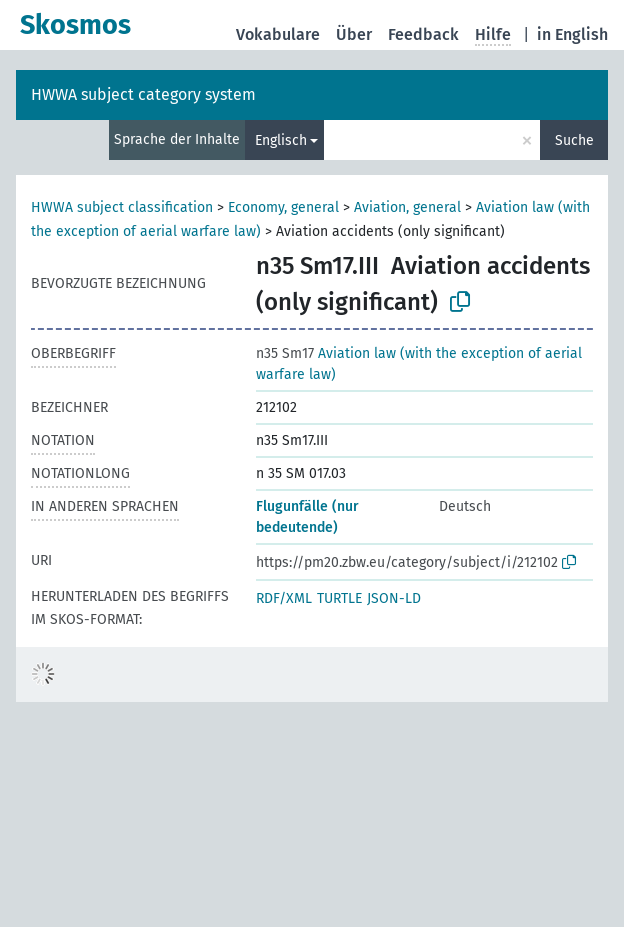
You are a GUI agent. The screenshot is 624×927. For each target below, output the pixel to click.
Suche (574, 140)
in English (572, 34)
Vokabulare (278, 34)
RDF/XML (284, 598)
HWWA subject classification (122, 207)
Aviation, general (407, 207)
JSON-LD (394, 598)
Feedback (423, 34)
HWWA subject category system (143, 94)
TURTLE (339, 598)
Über (354, 34)
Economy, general (283, 207)
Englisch (281, 140)
